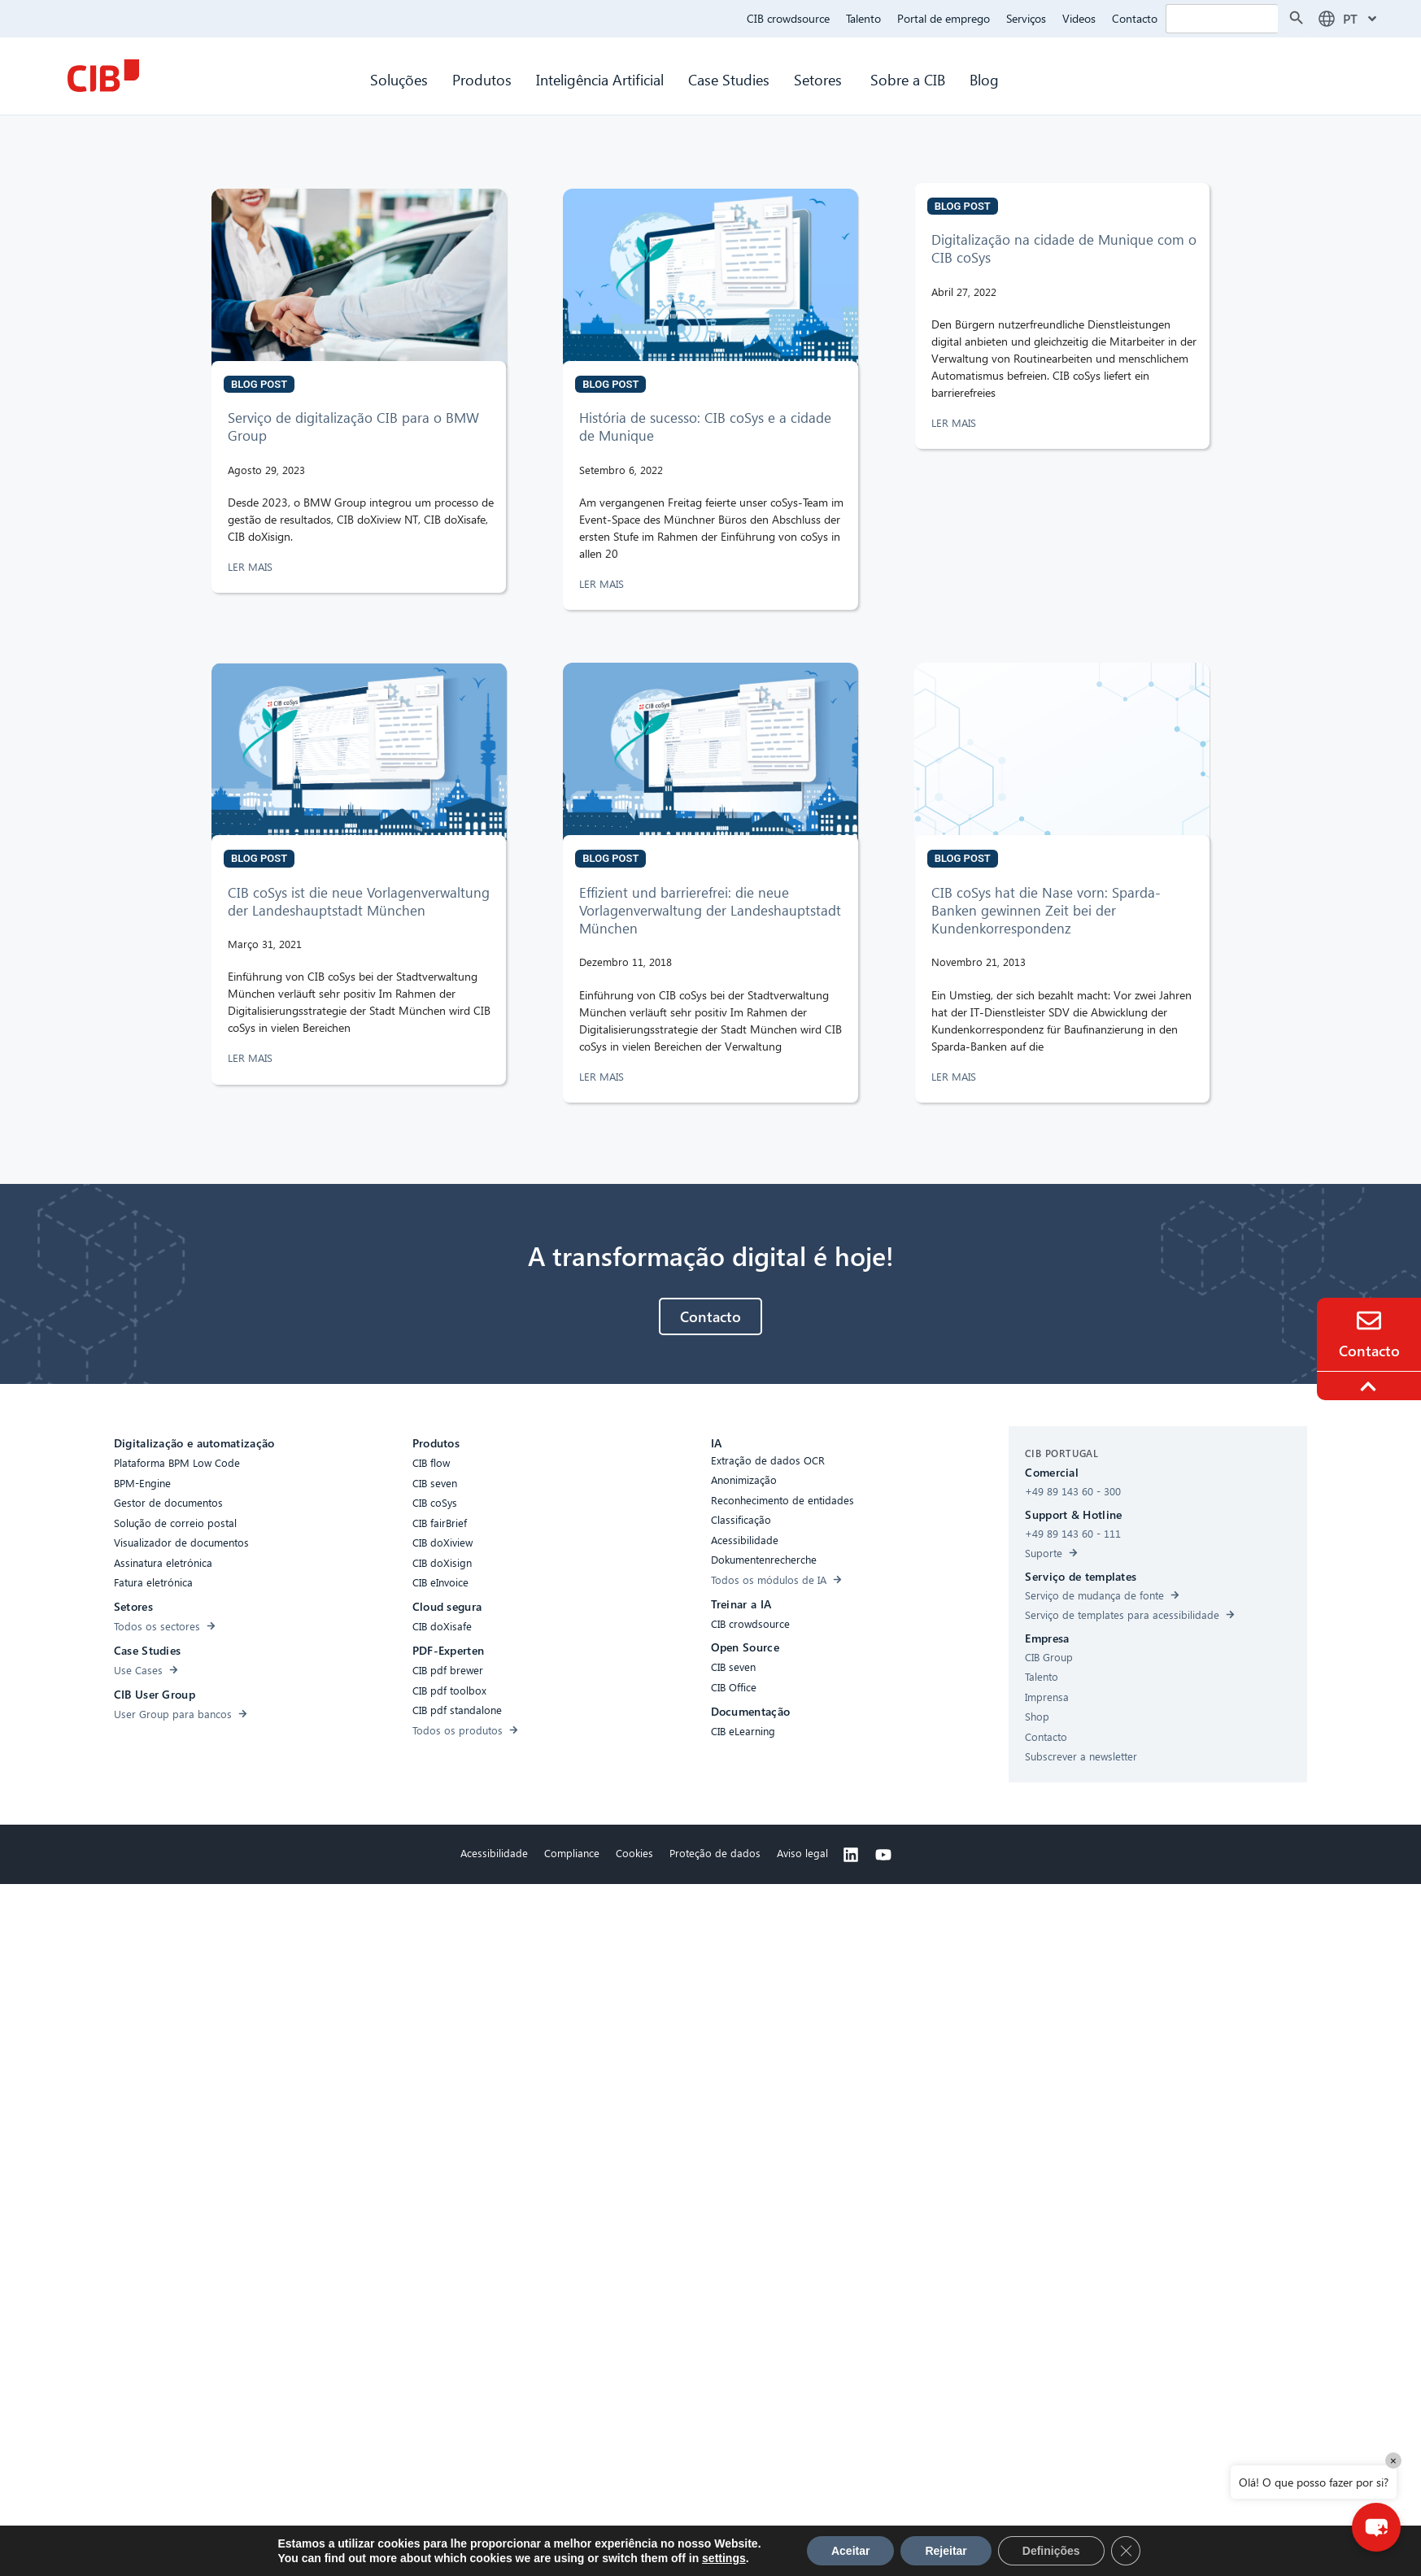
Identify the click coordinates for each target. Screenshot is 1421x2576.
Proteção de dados (715, 1853)
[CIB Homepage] (103, 75)
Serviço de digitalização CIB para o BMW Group (353, 426)
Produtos (482, 79)
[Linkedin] (851, 1855)
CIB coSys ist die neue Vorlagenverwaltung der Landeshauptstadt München (359, 901)
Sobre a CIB (907, 79)
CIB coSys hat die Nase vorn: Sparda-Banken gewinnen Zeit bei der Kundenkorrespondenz (1046, 910)
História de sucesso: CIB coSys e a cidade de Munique (705, 426)
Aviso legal (802, 1853)
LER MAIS (252, 566)
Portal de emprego (943, 18)
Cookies (634, 1853)
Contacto (1134, 18)
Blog (984, 79)
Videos (1079, 18)
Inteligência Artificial (600, 79)
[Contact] (1369, 1320)
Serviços (1026, 18)
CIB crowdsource (788, 18)
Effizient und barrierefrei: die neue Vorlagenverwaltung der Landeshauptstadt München (710, 910)
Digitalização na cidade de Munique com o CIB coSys (1064, 248)
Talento (863, 18)
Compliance (571, 1853)
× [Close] (1393, 2460)
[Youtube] (883, 1855)
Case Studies (728, 79)
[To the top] (1370, 1386)
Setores (820, 79)
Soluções (399, 79)
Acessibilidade (494, 1853)
